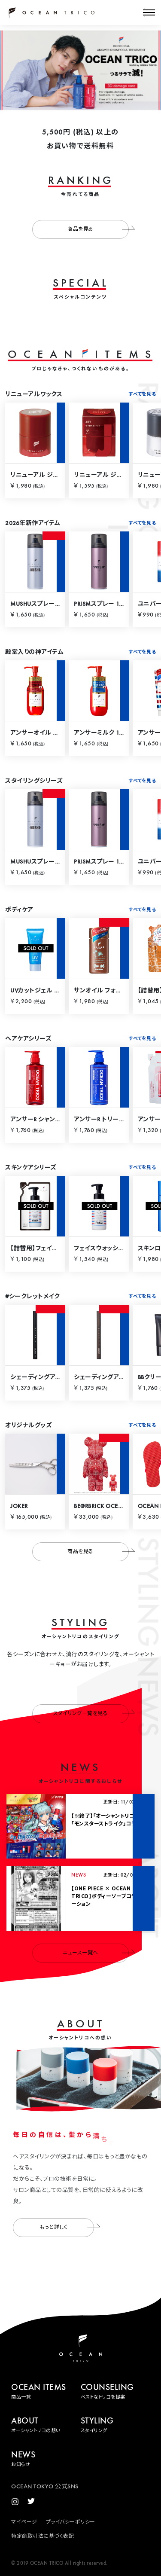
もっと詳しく (66, 2226)
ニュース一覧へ (96, 1952)
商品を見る (98, 228)
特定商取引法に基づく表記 (42, 2536)
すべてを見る (142, 394)
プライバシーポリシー (70, 2522)
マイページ (24, 2522)
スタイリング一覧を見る (91, 1712)
